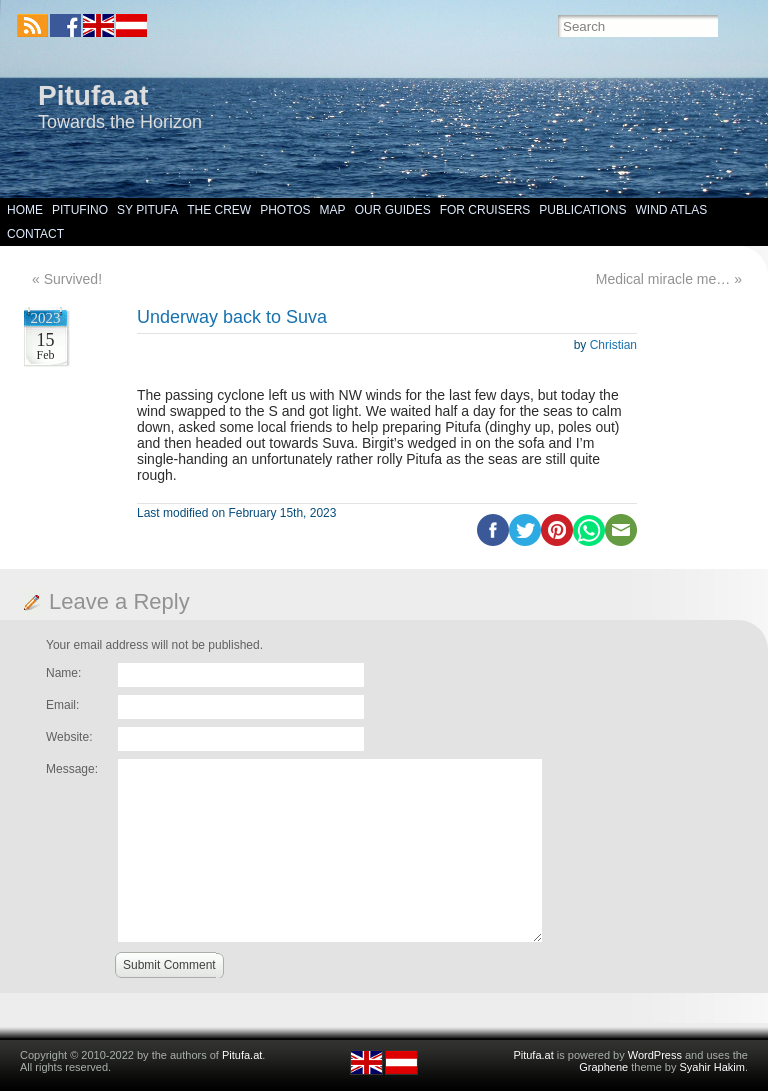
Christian (613, 345)
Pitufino (80, 210)
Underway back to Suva (232, 317)
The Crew (219, 210)
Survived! (73, 279)
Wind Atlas (671, 210)
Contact (35, 234)
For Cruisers (485, 210)
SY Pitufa (147, 210)
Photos (285, 210)
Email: (62, 705)
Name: (63, 673)
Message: (72, 769)
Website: (69, 737)
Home (25, 210)
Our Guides (393, 210)
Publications (582, 210)
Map (333, 210)
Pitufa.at (93, 95)
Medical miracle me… (663, 279)
